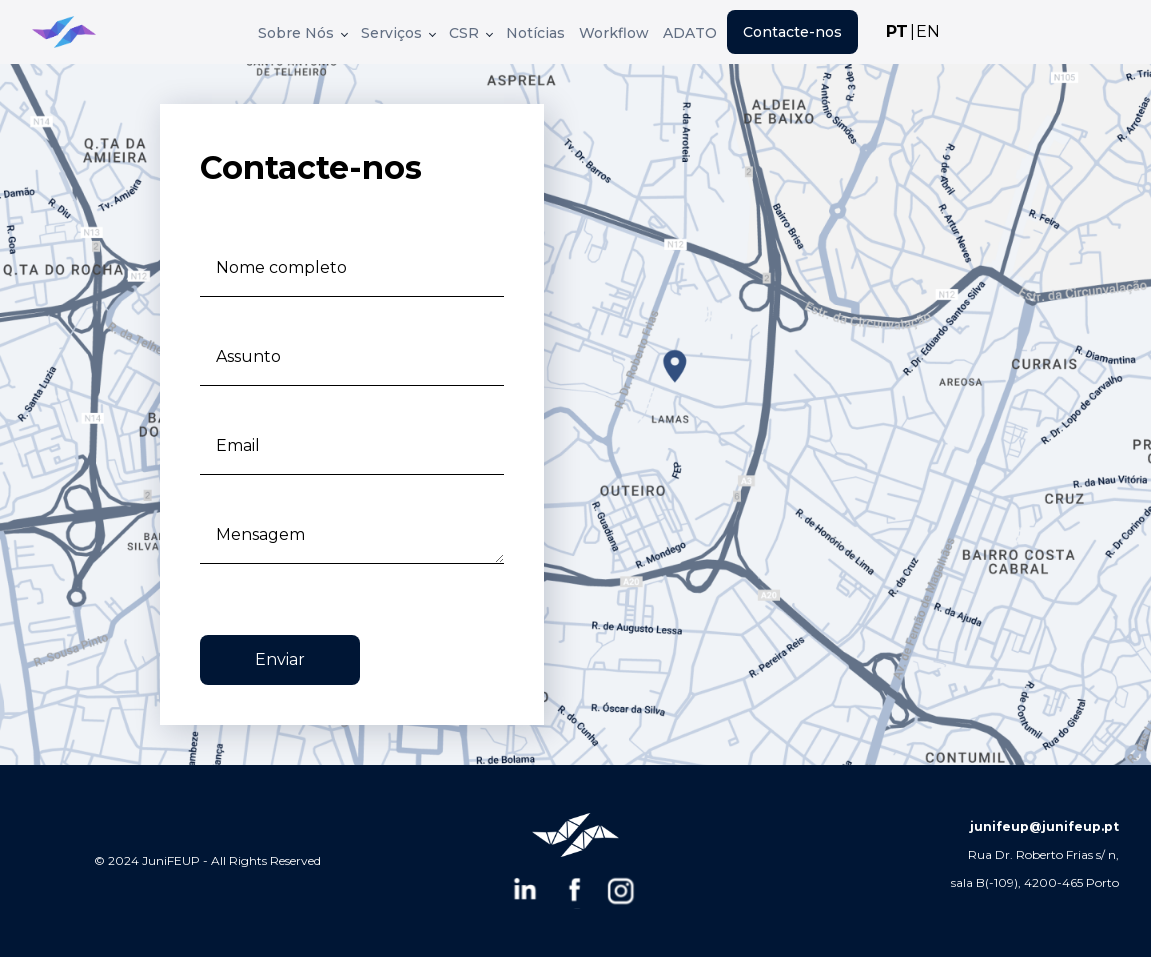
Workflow (614, 33)
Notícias (535, 33)
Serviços (398, 33)
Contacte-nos (792, 32)
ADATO (690, 33)
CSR (471, 33)
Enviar (280, 659)
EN (928, 31)
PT (897, 31)
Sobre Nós (303, 33)
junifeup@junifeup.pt (1044, 826)
